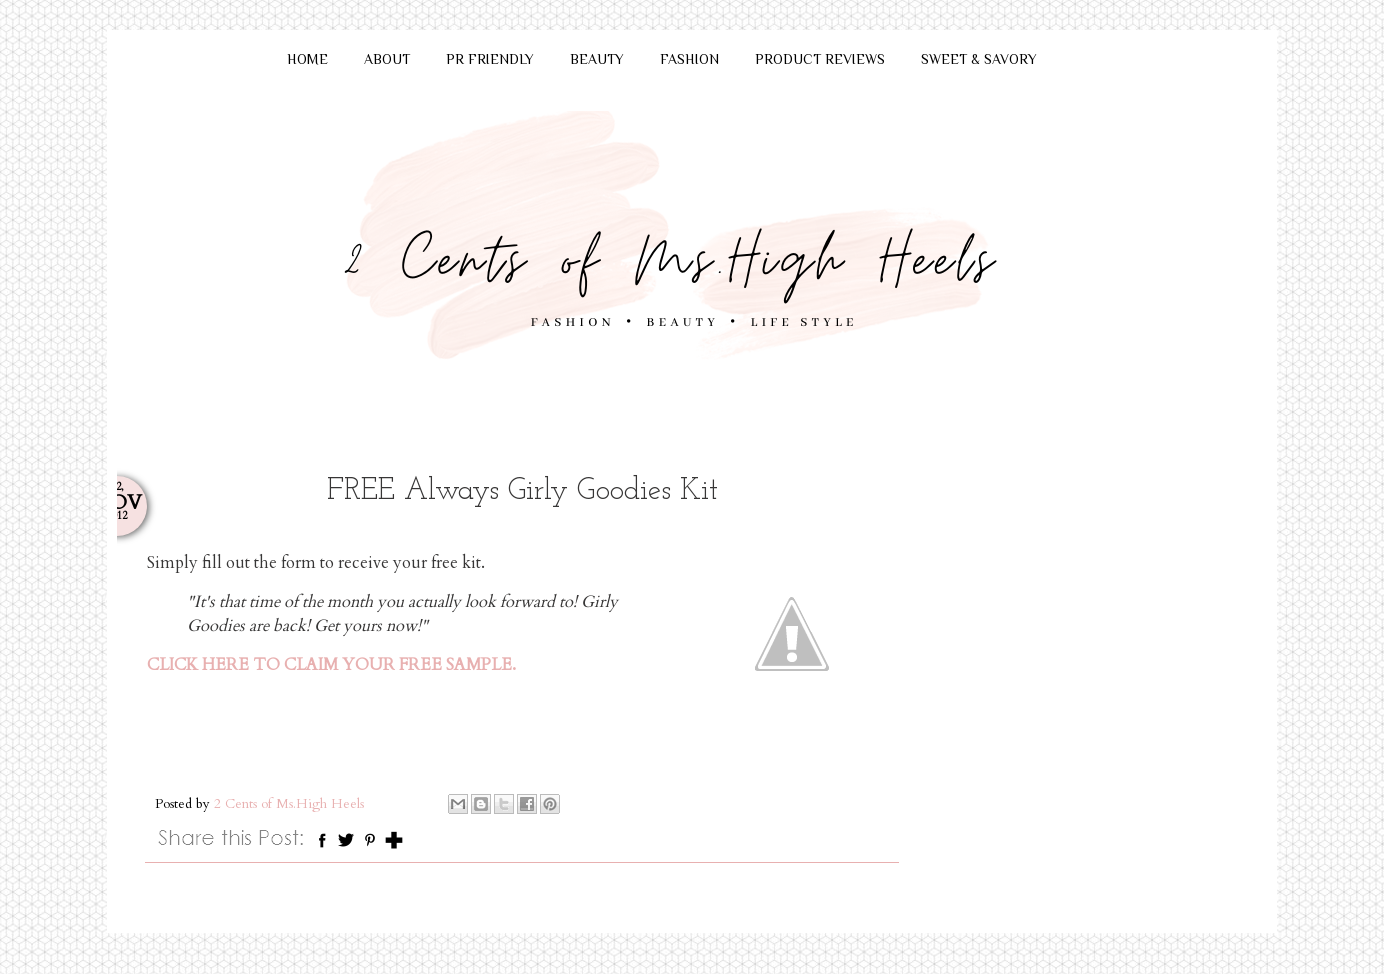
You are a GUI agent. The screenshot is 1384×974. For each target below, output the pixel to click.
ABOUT (387, 59)
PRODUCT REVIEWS (820, 59)
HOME (307, 59)
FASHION (689, 59)
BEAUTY (597, 59)
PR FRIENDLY (490, 59)
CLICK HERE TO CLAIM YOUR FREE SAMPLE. (331, 665)
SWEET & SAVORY (979, 59)
